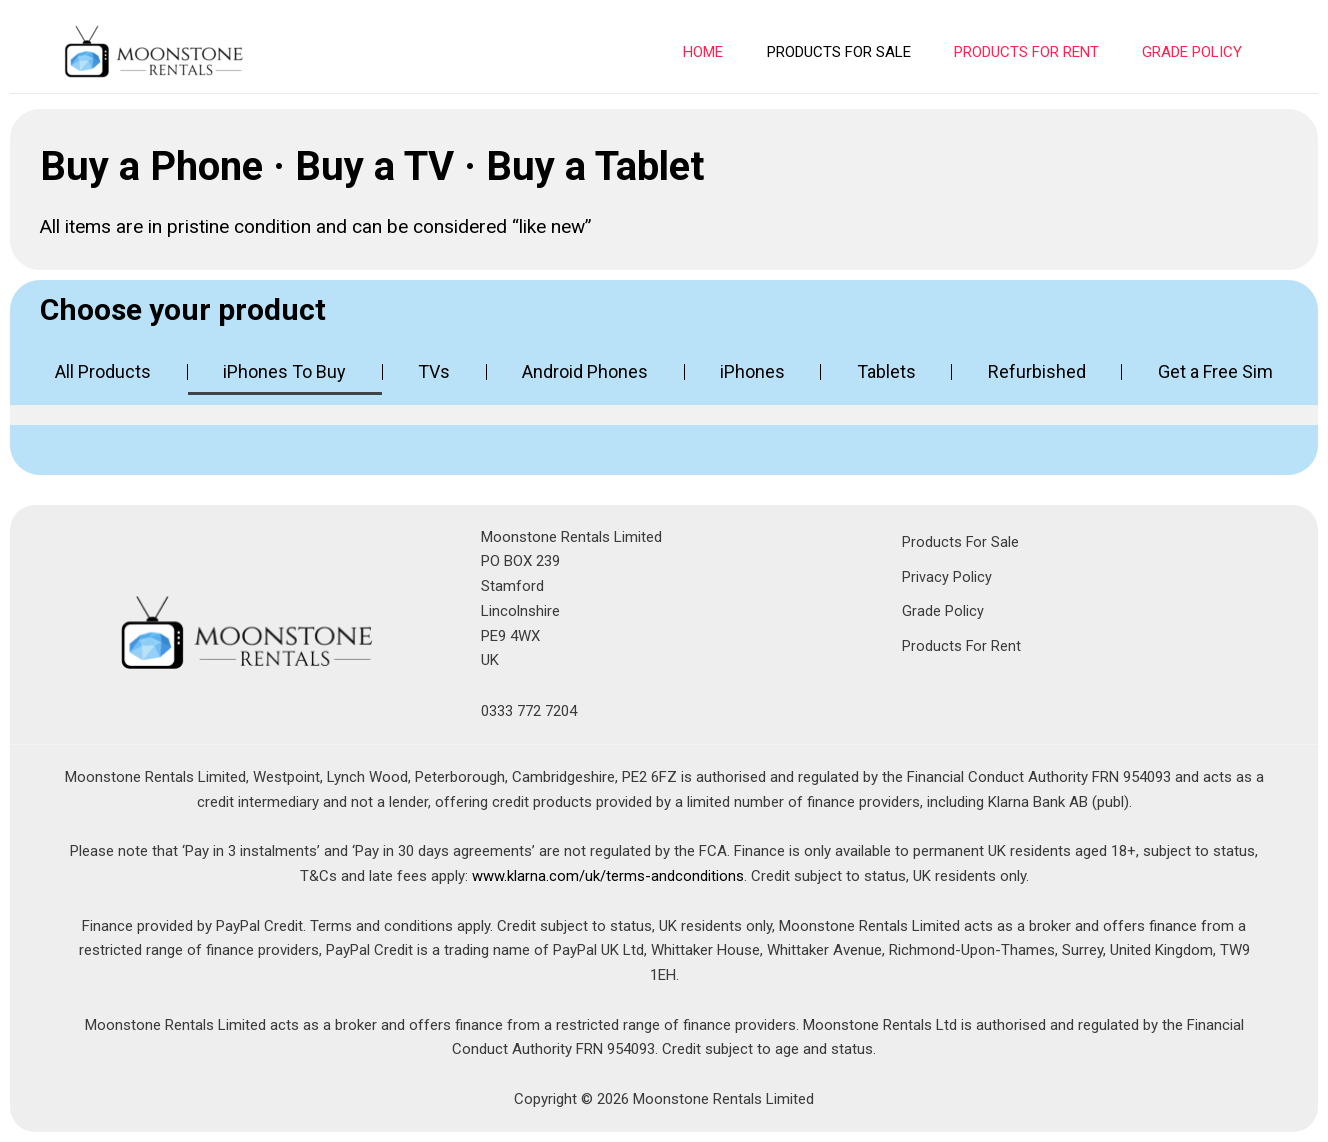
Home (715, 52)
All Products (103, 371)
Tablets (886, 371)
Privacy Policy (947, 576)
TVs (434, 371)
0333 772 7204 (529, 711)
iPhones (752, 371)
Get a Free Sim (1215, 371)
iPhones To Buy (284, 371)
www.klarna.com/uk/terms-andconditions (608, 876)
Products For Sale (961, 542)
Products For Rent (962, 646)
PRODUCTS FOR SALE (847, 52)
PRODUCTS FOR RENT (1031, 52)
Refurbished (1037, 371)
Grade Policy (1194, 52)
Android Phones (585, 371)
